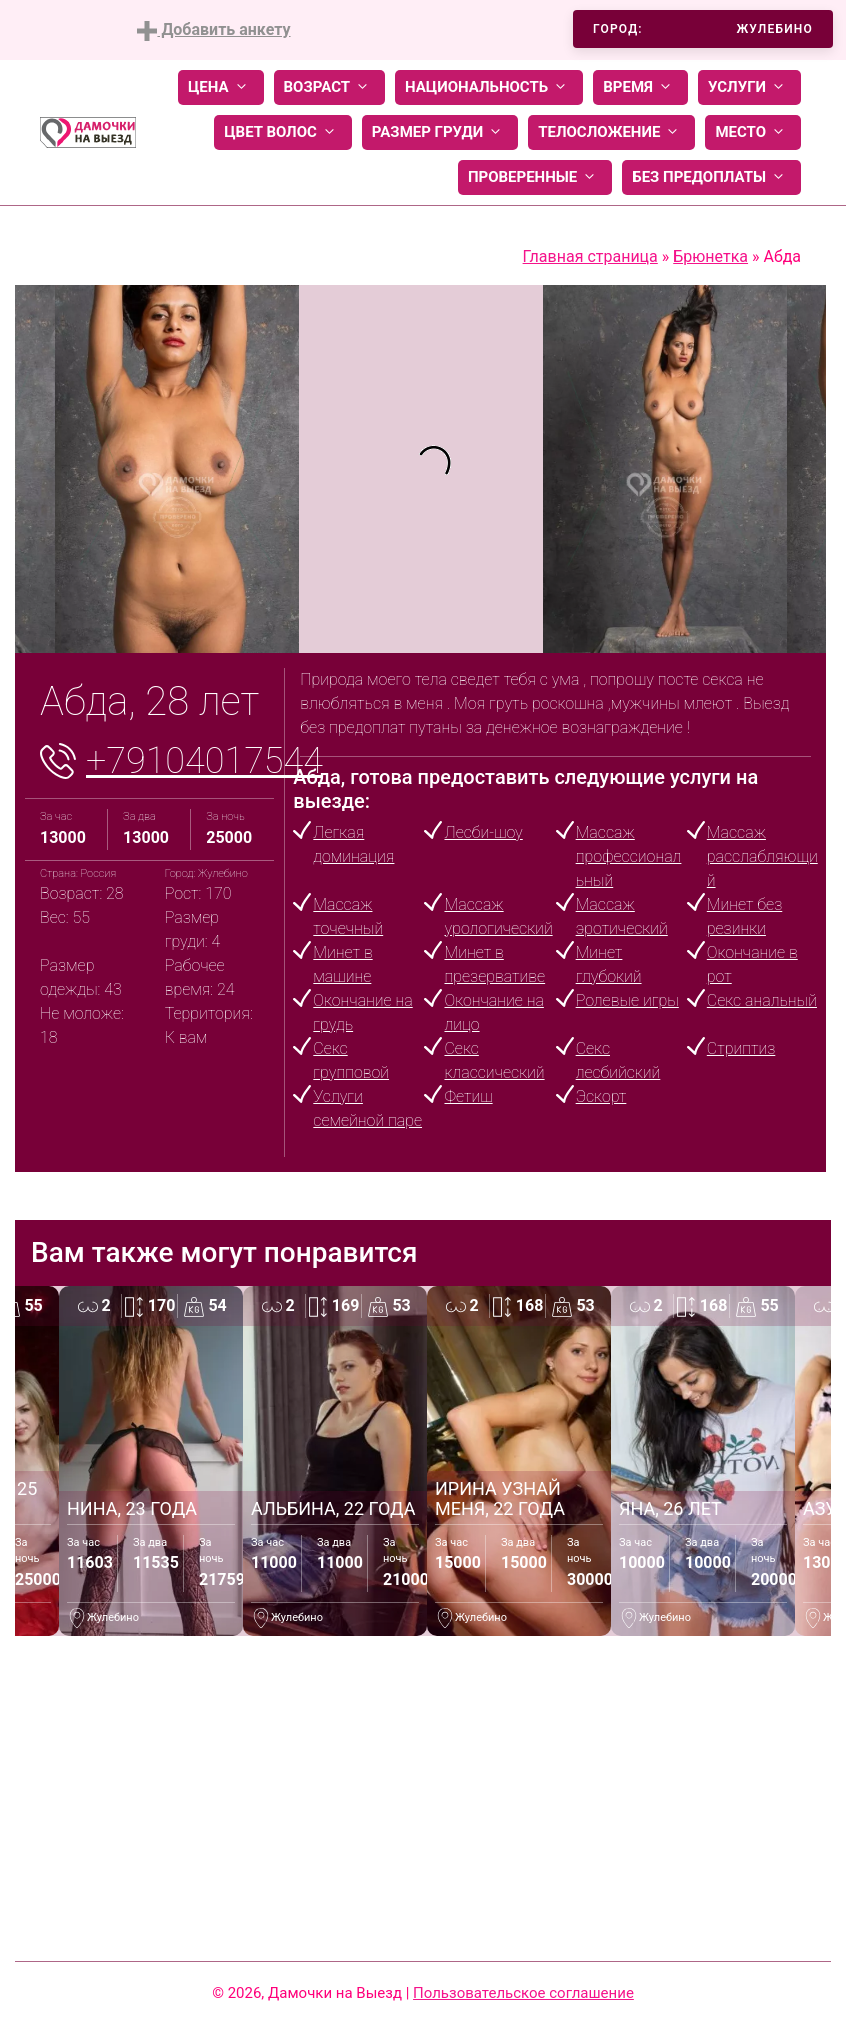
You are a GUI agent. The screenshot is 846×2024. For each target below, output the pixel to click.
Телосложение (611, 132)
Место (753, 132)
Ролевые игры (627, 1000)
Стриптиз (741, 1048)
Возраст (329, 87)
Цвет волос (283, 132)
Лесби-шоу (483, 832)
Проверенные (535, 177)
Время (640, 87)
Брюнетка (710, 256)
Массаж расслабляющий (762, 856)
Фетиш (468, 1096)
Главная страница (590, 256)
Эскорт (601, 1096)
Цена (221, 87)
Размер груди (440, 132)
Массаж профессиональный (629, 856)
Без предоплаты (711, 177)
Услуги (749, 87)
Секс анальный (762, 1000)
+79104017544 (204, 761)
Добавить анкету (213, 30)
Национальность (489, 87)
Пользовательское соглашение (523, 1993)
